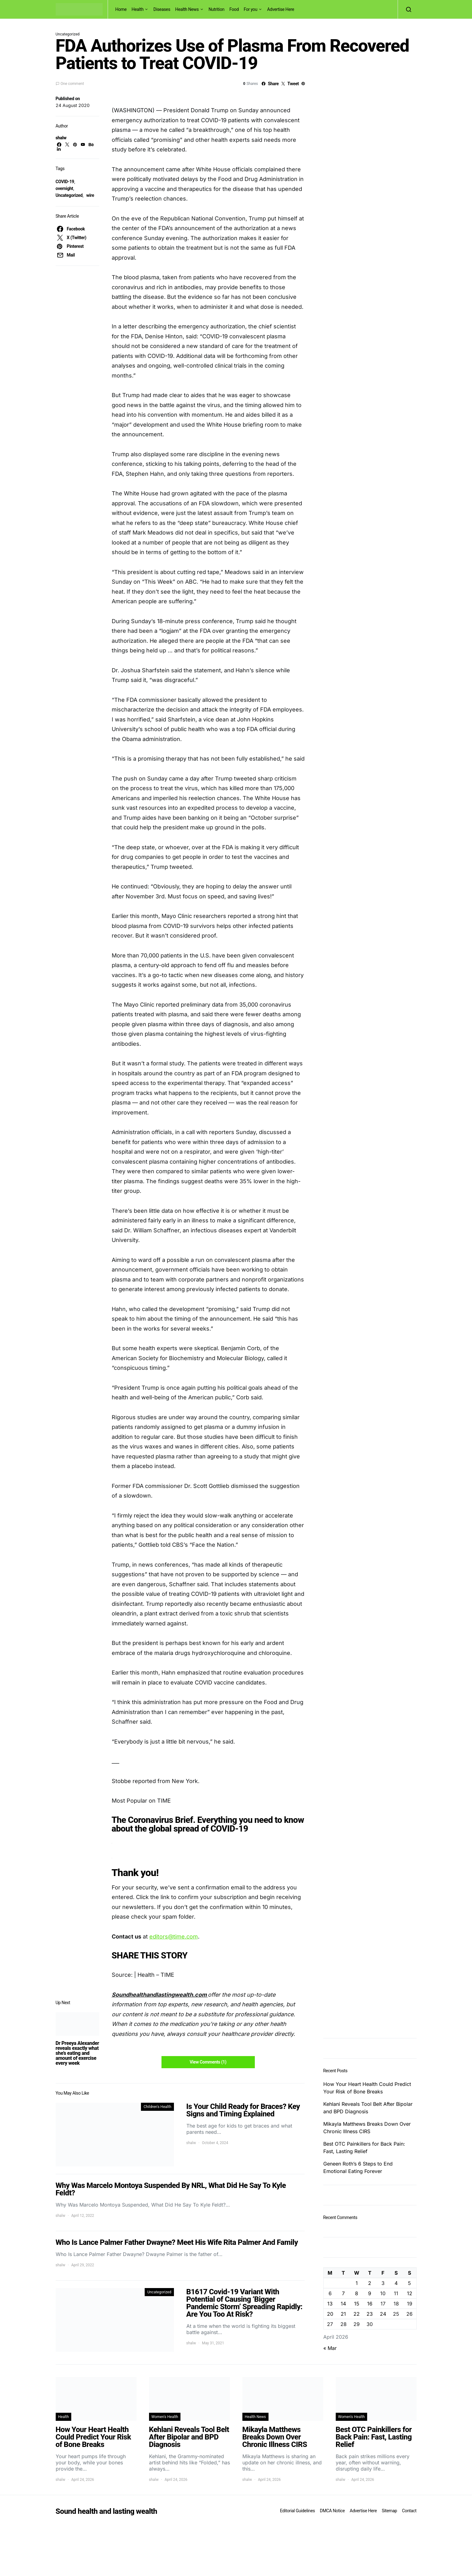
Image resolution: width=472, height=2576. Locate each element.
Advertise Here (280, 9)
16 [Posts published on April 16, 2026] (369, 2303)
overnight (64, 188)
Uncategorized (69, 195)
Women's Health (165, 2417)
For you (250, 9)
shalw (61, 137)
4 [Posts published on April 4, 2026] (396, 2283)
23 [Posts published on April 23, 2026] (370, 2314)
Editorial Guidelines (297, 2510)
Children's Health (157, 2107)
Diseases (161, 9)
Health (138, 9)
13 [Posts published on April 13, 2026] (330, 2303)
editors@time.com (173, 1936)
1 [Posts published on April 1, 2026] (357, 2283)
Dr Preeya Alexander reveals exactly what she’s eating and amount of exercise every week (77, 2053)
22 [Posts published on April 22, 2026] (356, 2314)
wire (90, 195)
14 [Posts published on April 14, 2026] (343, 2303)
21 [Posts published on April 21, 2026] (343, 2314)
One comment (72, 83)
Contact (409, 2510)
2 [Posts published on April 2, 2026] (369, 2283)
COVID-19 (65, 181)
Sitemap (389, 2510)
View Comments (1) (207, 2061)
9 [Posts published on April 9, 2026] (369, 2293)
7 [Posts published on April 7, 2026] (343, 2293)
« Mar (330, 2348)
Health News (187, 9)
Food (234, 9)
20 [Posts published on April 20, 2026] (330, 2314)
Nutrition (216, 9)
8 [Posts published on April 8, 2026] (356, 2293)
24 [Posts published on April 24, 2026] (383, 2314)
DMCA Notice (332, 2510)
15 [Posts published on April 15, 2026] (356, 2303)
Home (121, 9)
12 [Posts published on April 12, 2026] (409, 2293)
